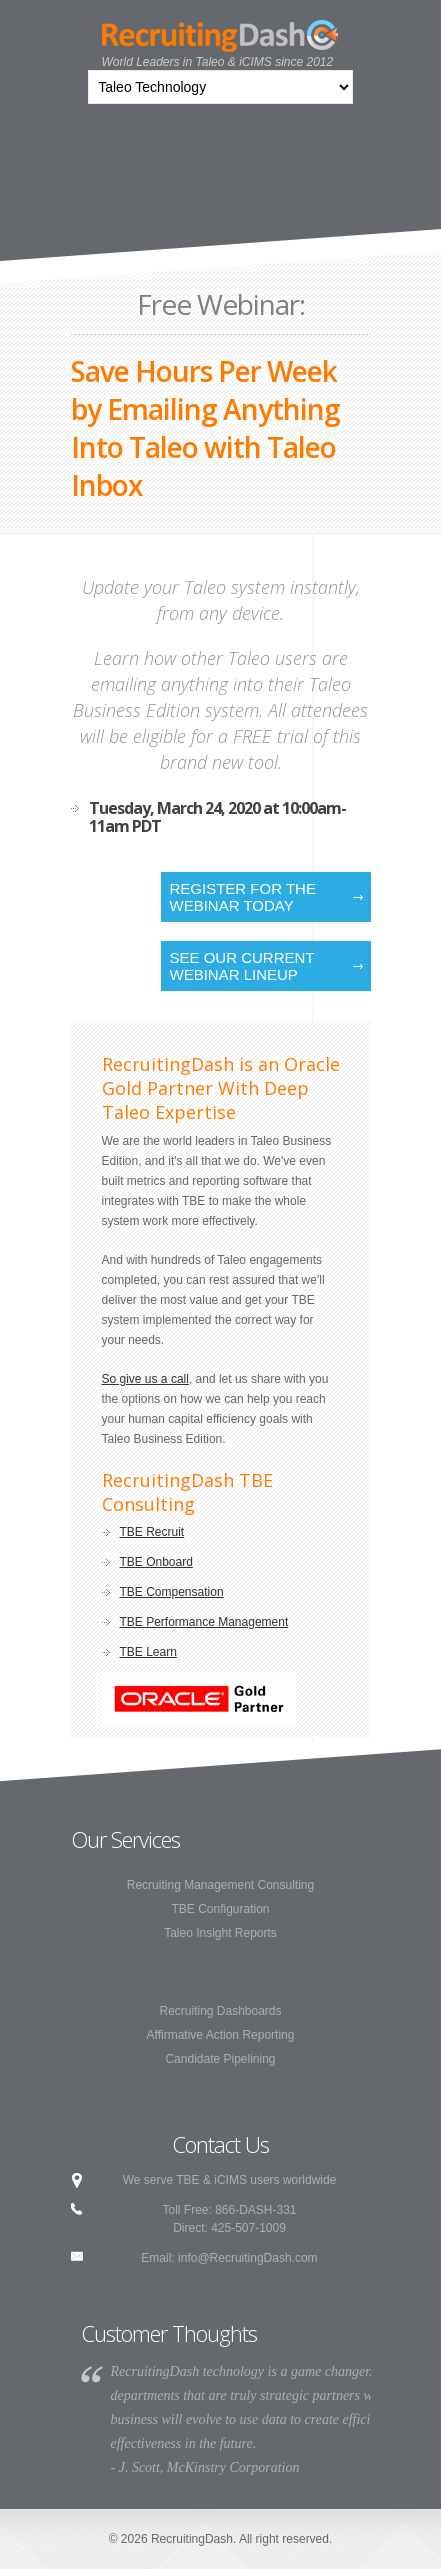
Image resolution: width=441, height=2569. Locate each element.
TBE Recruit (152, 1532)
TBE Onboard (156, 1562)
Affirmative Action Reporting (221, 2035)
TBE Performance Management (204, 1622)
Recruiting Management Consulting (220, 1885)
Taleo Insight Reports (220, 1933)
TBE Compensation (172, 1592)
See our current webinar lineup (242, 966)
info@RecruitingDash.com (248, 2258)
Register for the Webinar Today (243, 897)
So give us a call (145, 1379)
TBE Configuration (220, 1909)
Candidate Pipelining (220, 2059)
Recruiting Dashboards (220, 2011)
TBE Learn (148, 1652)
